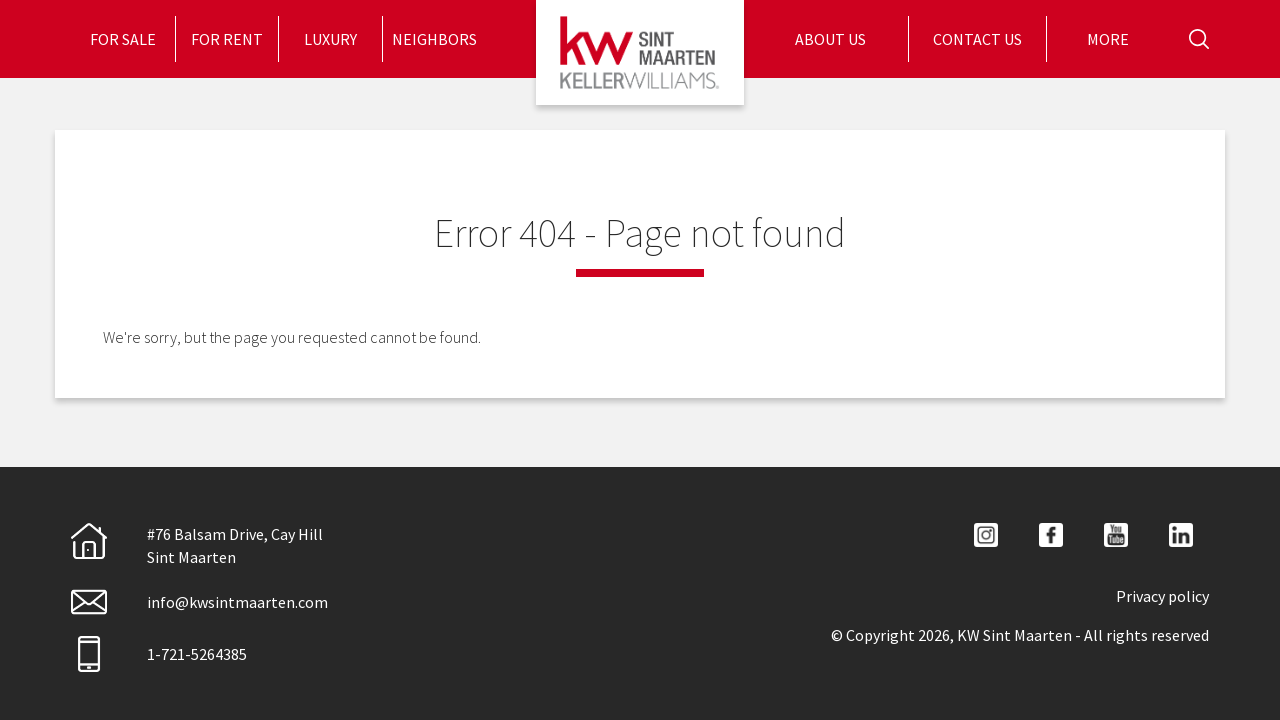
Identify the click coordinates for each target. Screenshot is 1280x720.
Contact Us (977, 39)
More (1109, 39)
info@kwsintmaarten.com (199, 602)
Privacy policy (1162, 596)
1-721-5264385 (159, 654)
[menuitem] (123, 39)
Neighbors (434, 39)
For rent (227, 39)
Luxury (330, 39)
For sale (123, 39)
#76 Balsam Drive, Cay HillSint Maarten (197, 544)
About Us (832, 39)
